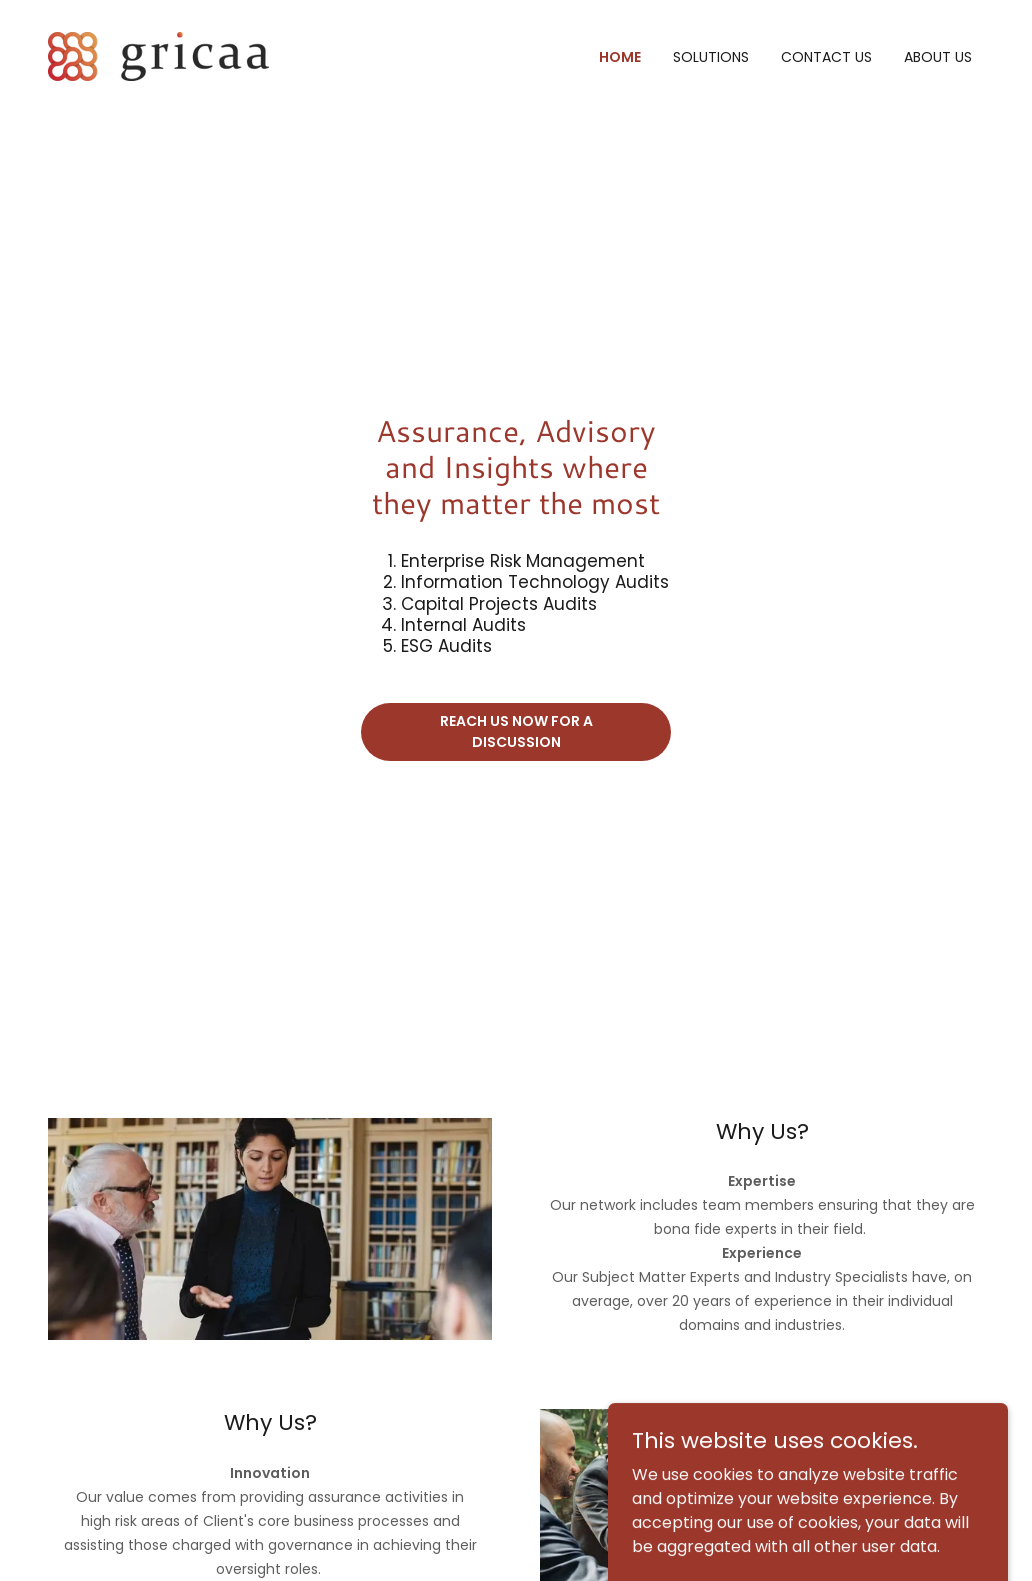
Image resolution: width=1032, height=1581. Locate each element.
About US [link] (938, 57)
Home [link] (620, 57)
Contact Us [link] (826, 57)
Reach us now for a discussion (516, 731)
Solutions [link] (711, 57)
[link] (158, 55)
